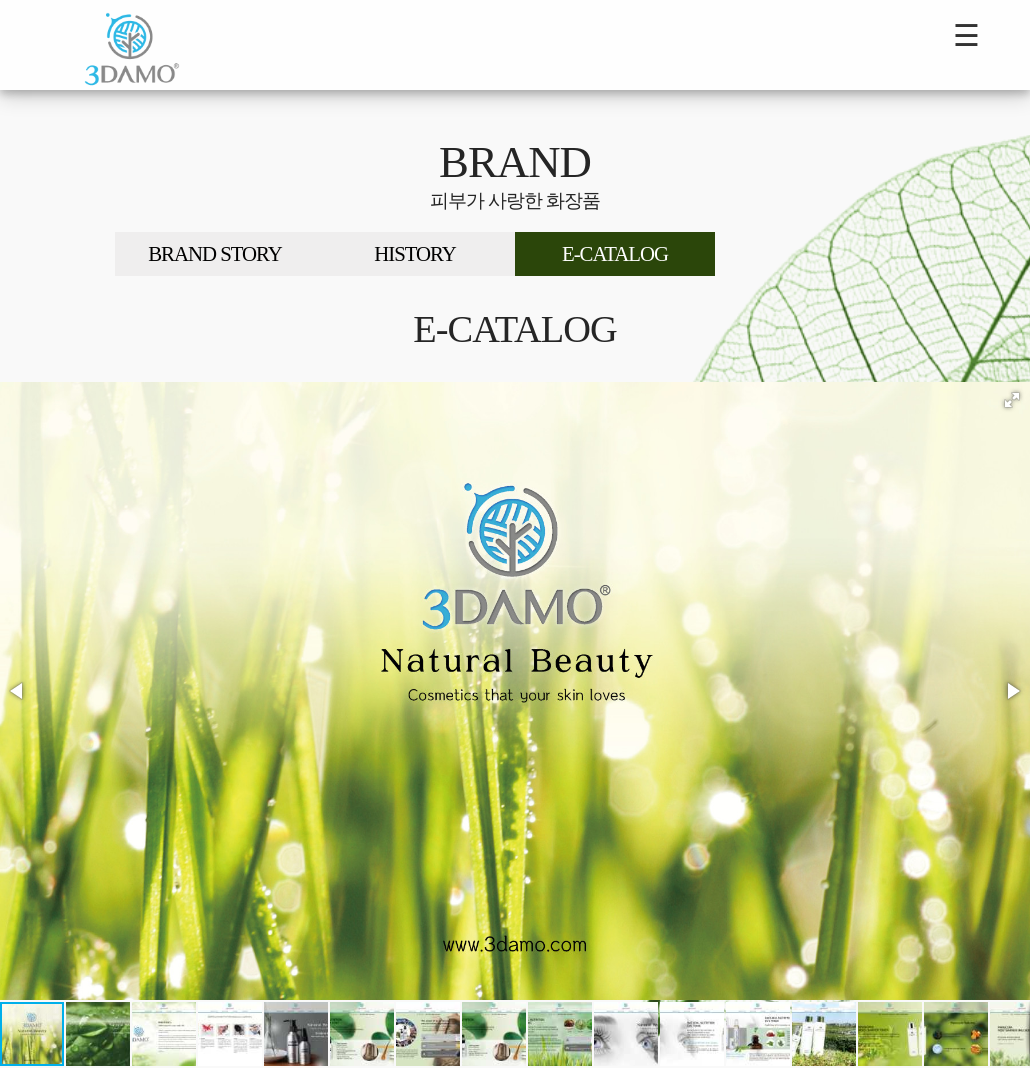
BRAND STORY (215, 253)
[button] (1012, 400)
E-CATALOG (615, 253)
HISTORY (415, 253)
